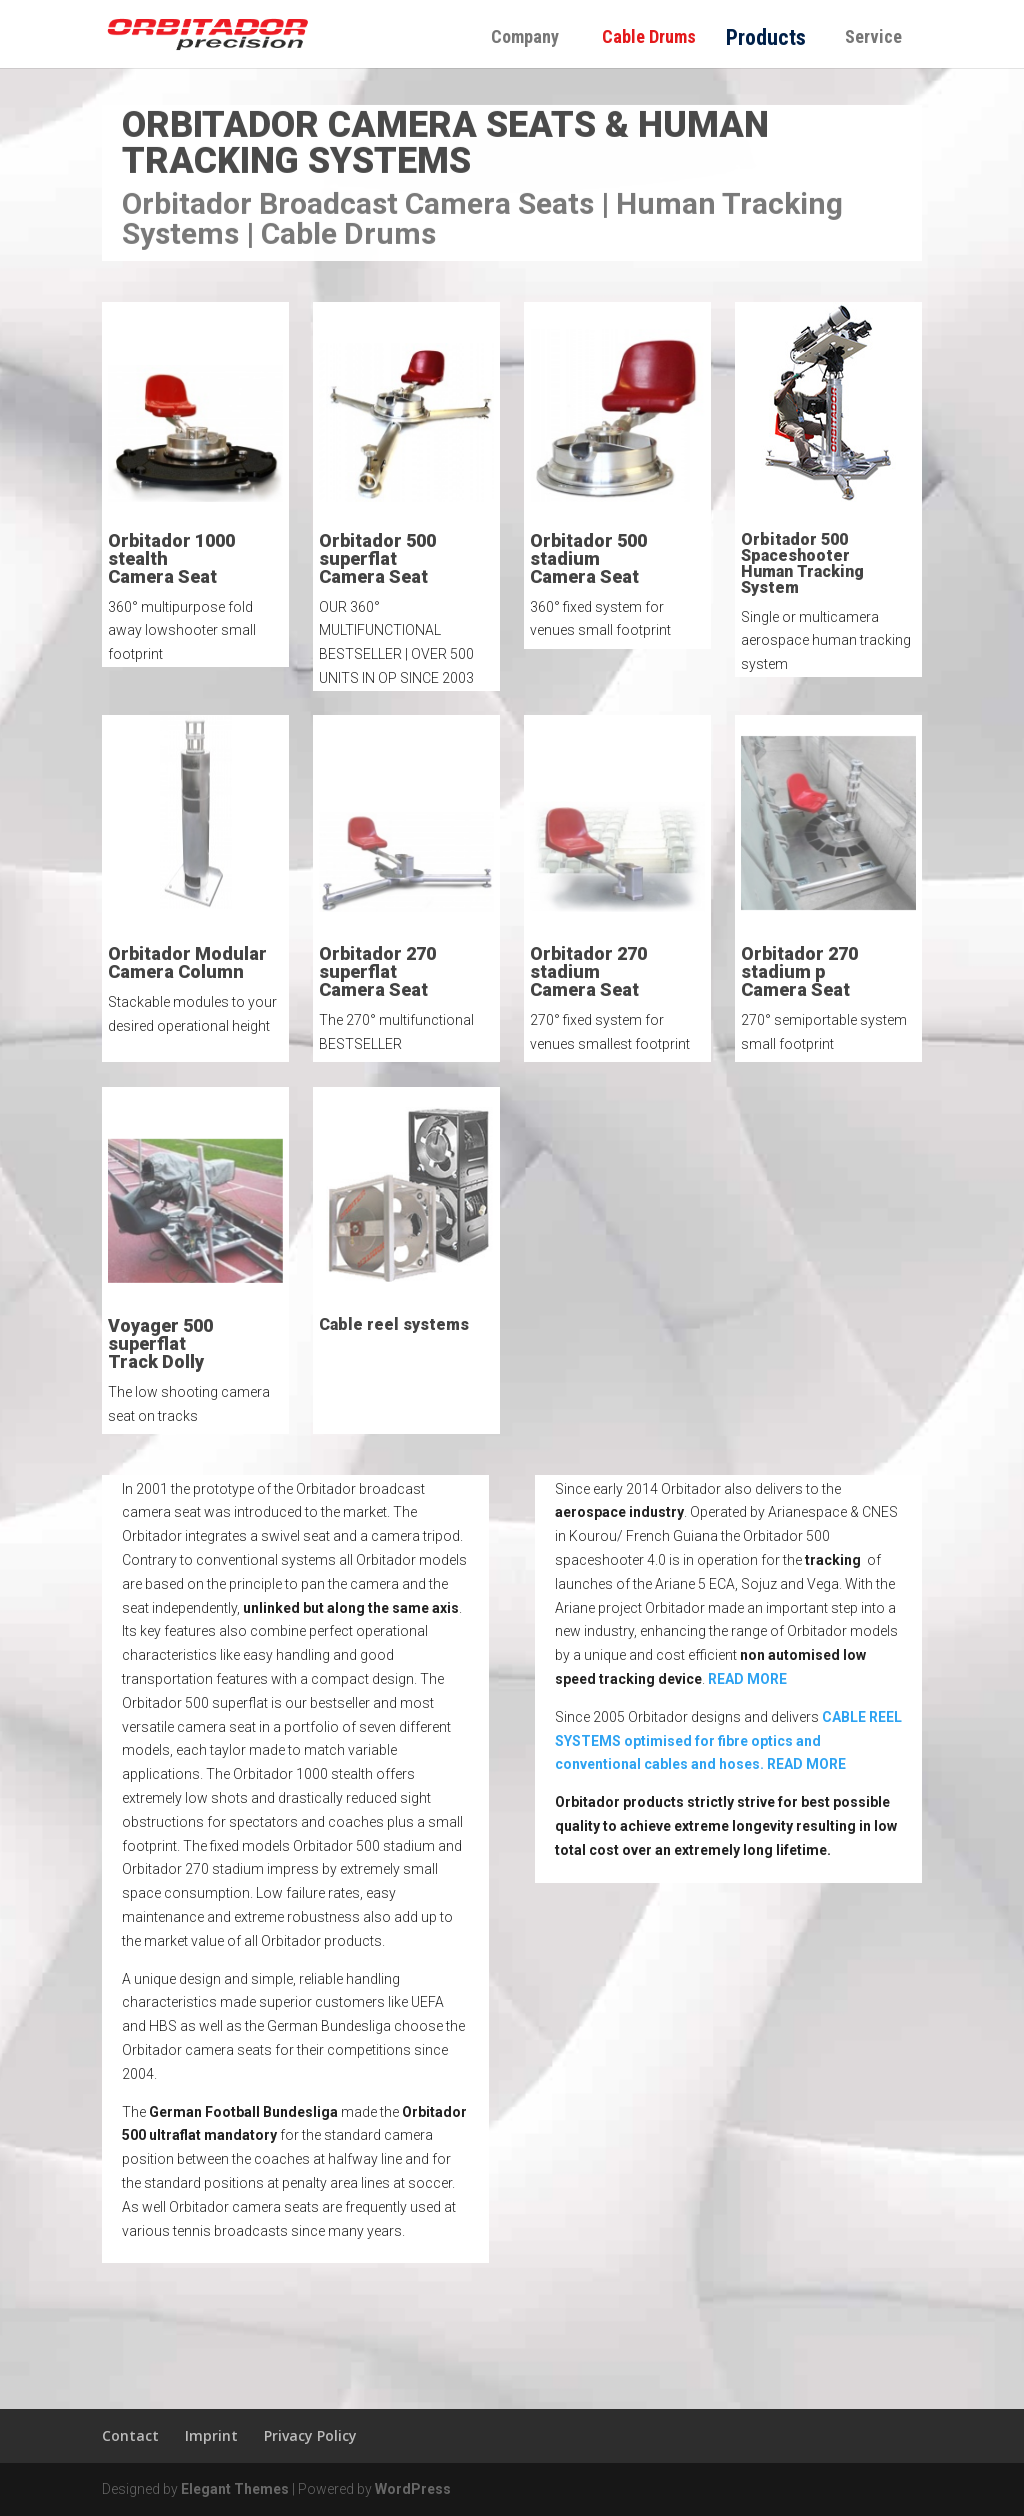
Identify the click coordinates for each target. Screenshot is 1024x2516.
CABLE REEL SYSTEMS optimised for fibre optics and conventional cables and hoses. (728, 1741)
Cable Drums (657, 36)
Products (766, 36)
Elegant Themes (235, 2489)
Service (873, 36)
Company (525, 36)
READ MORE (747, 1679)
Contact (130, 2435)
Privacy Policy (310, 2435)
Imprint (211, 2435)
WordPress (413, 2489)
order (745, 271)
